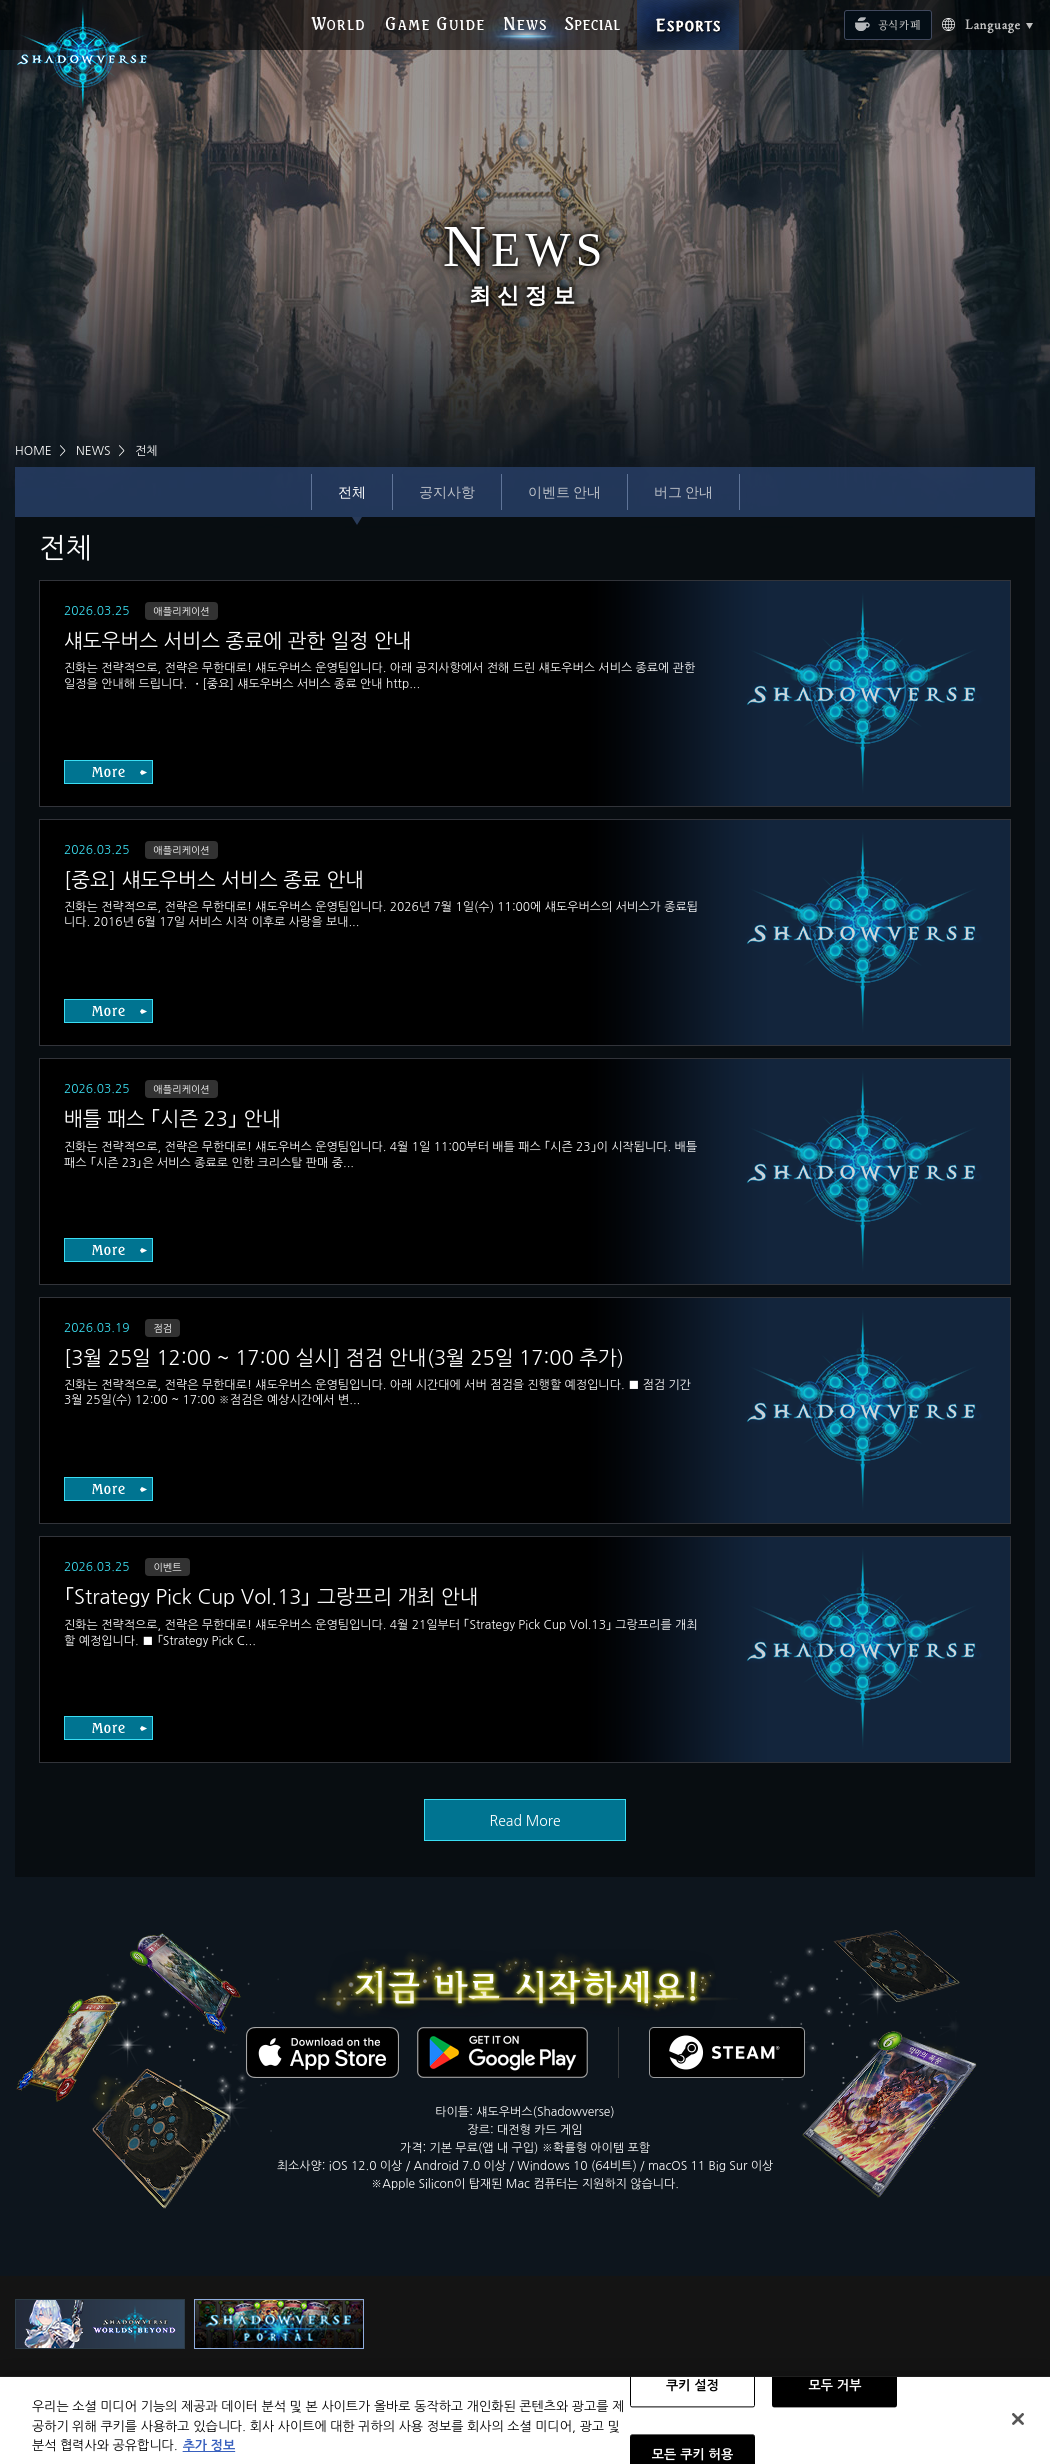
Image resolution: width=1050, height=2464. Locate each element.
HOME (33, 451)
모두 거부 (834, 2395)
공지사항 (447, 491)
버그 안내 (683, 491)
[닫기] (1018, 2428)
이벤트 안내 (564, 491)
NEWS (93, 451)
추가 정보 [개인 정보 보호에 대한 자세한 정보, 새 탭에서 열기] (209, 2454)
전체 (352, 491)
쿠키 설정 (692, 2395)
